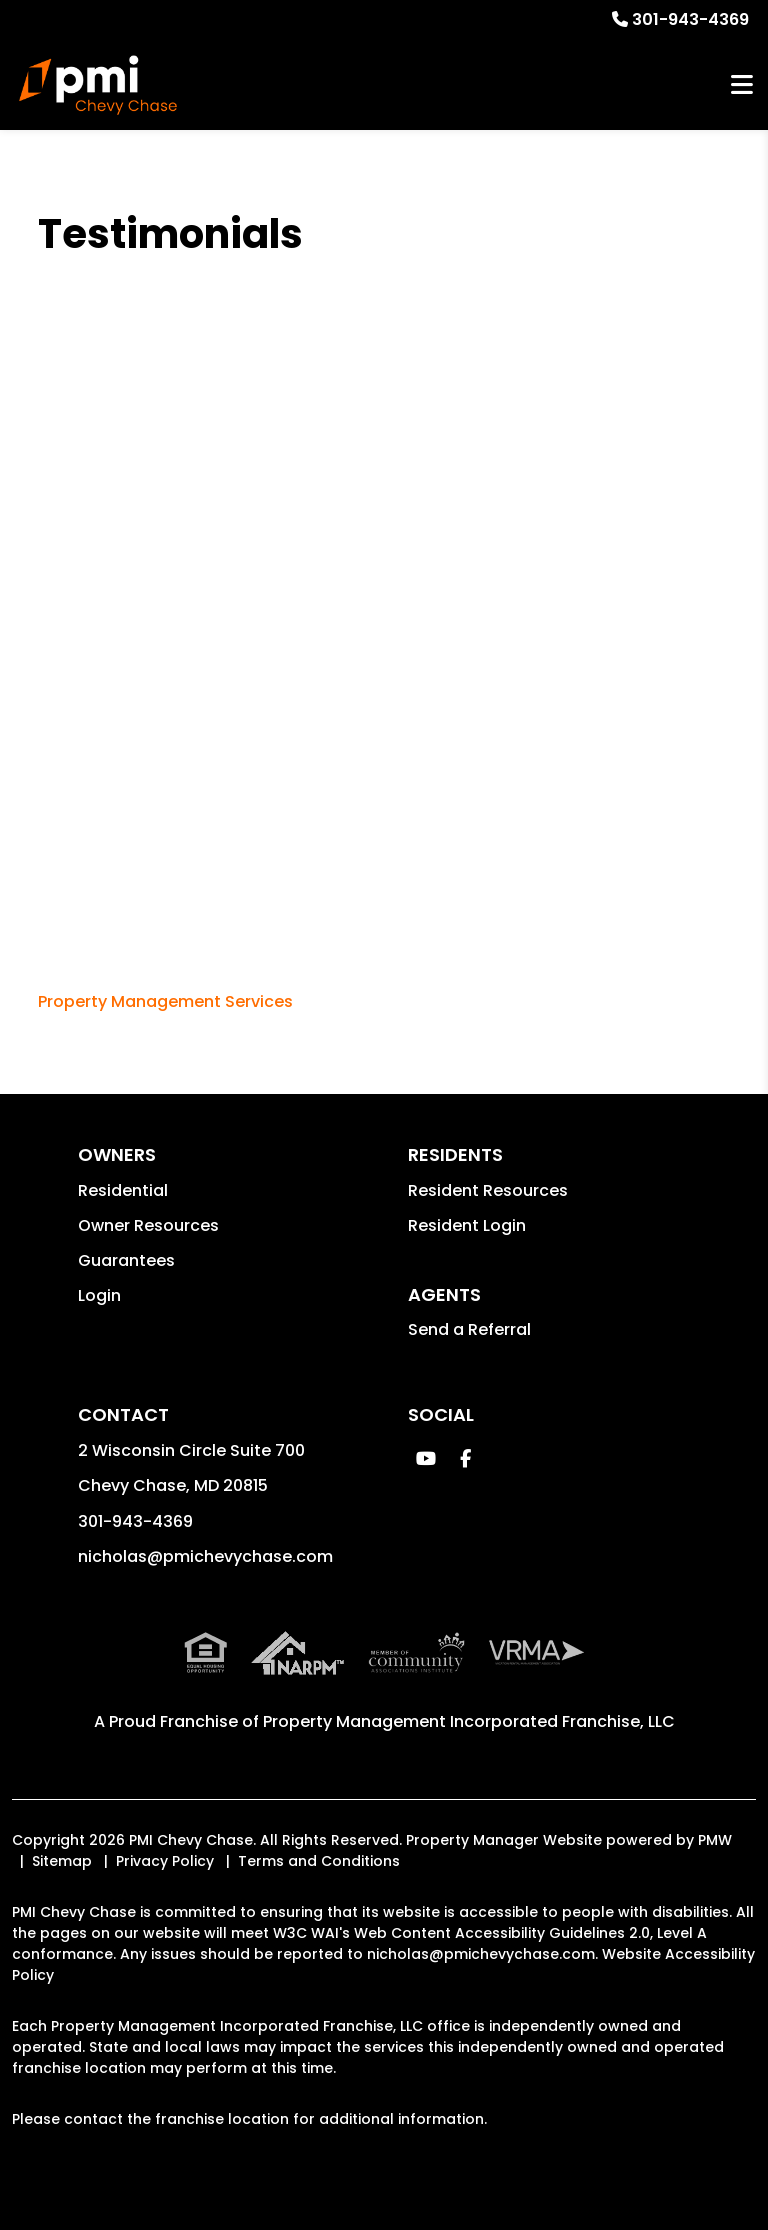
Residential (123, 1190)
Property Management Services (165, 1001)
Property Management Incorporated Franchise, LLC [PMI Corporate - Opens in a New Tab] (469, 1721)
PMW (715, 1840)
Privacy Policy (165, 1861)
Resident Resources (488, 1190)
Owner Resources (148, 1225)
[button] (425, 1458)
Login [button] (99, 1295)
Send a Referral (469, 1329)
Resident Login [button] (467, 1225)
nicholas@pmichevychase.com (205, 1556)
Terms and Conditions (319, 1861)
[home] (98, 85)
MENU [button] (742, 85)
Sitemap (62, 1861)
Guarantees (126, 1260)
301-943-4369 (690, 19)
